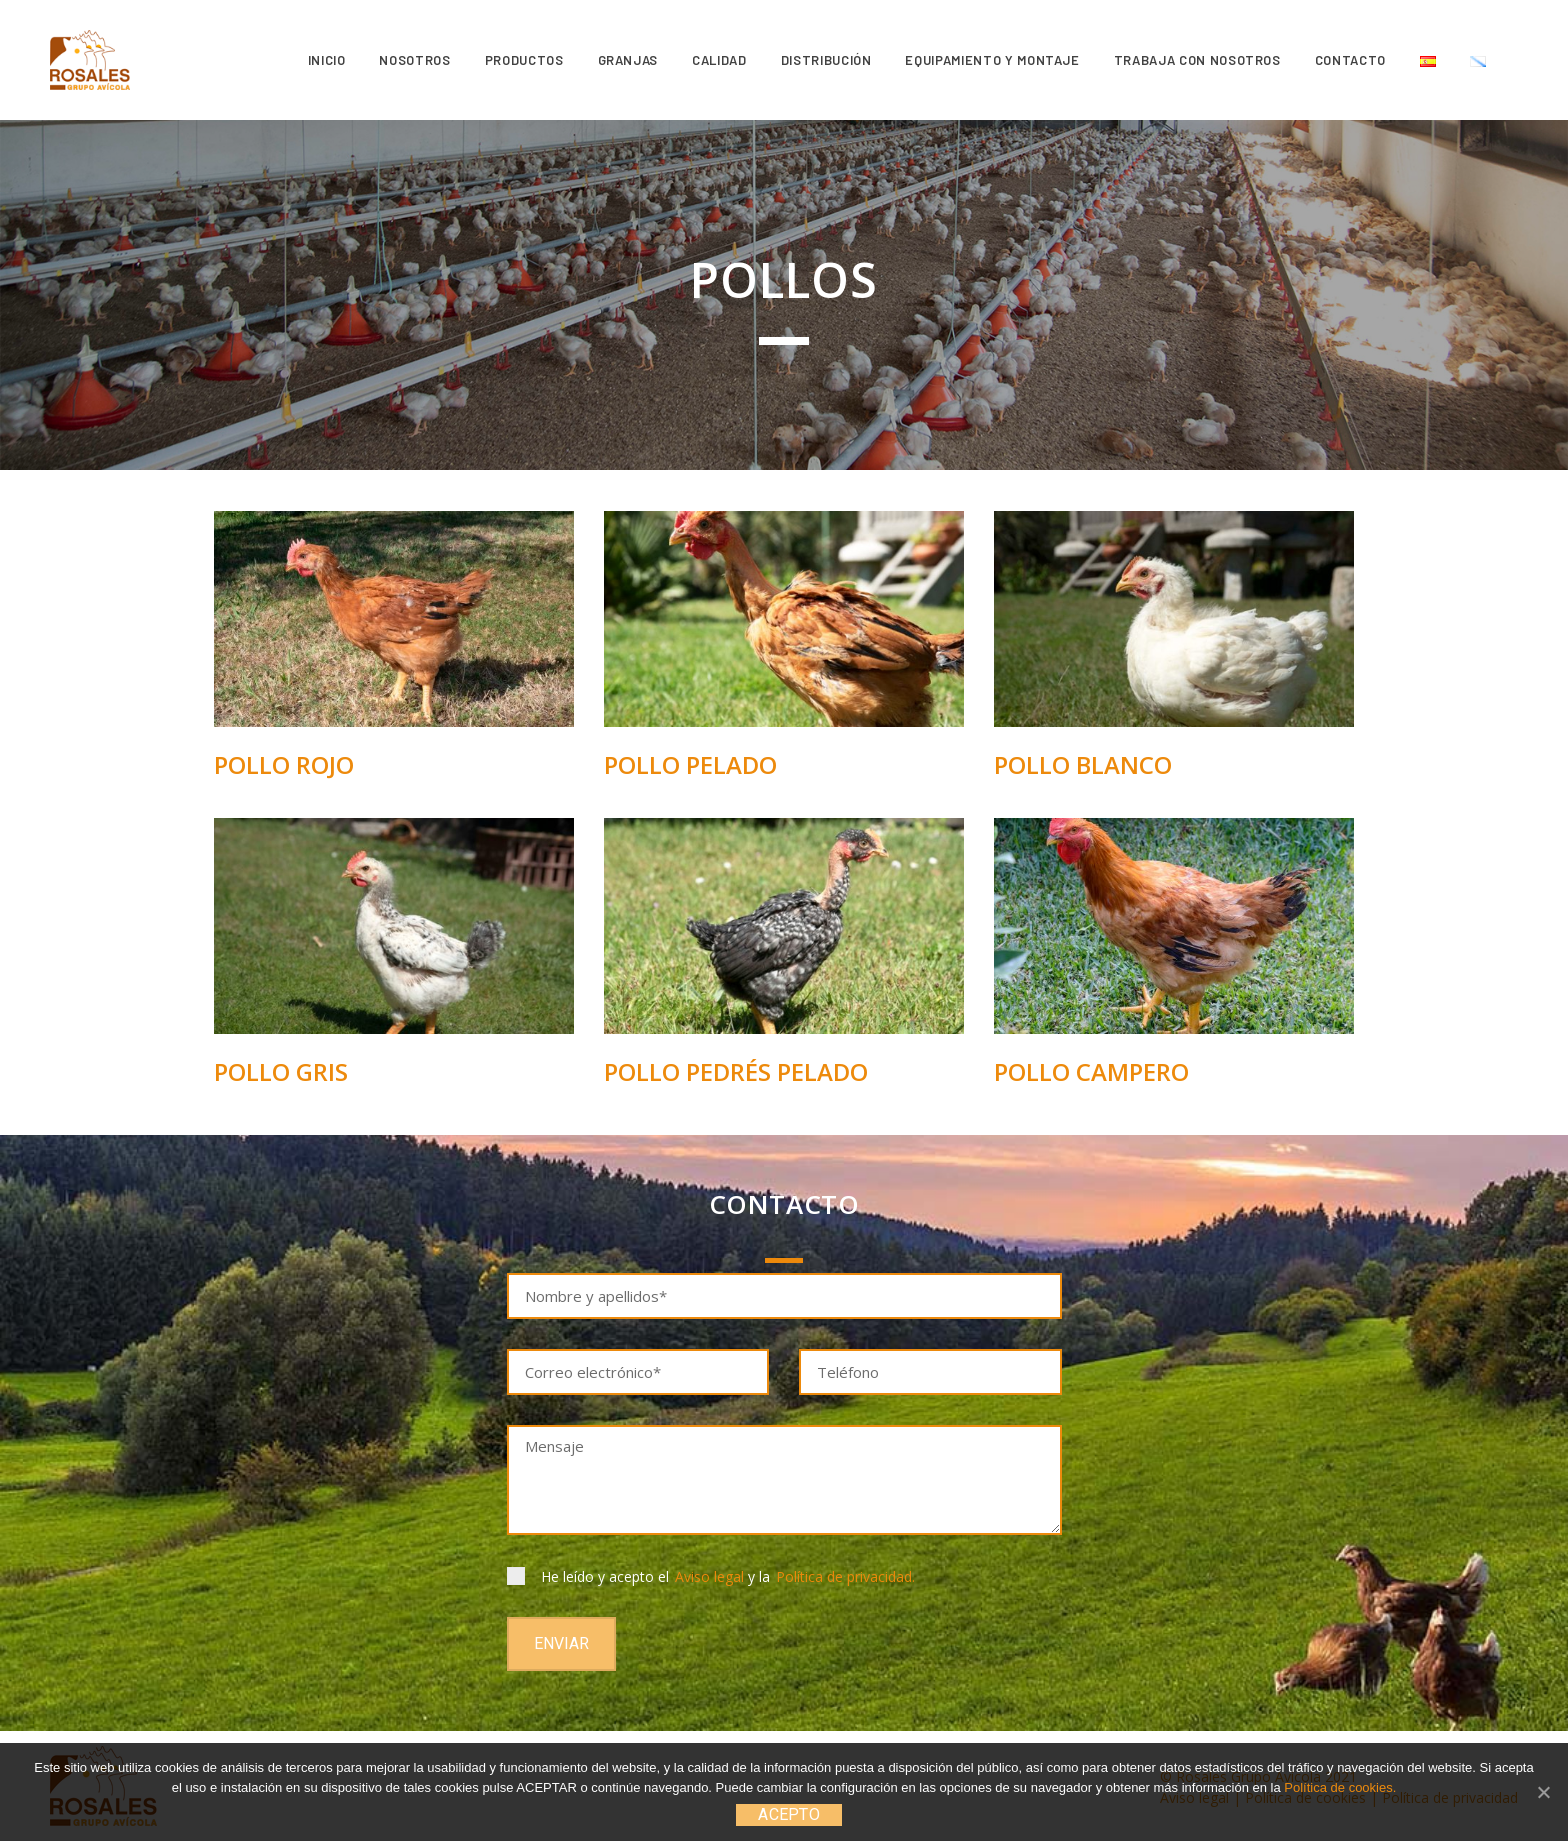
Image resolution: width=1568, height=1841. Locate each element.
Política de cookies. (1340, 1787)
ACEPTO (789, 1814)
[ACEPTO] (1543, 1792)
